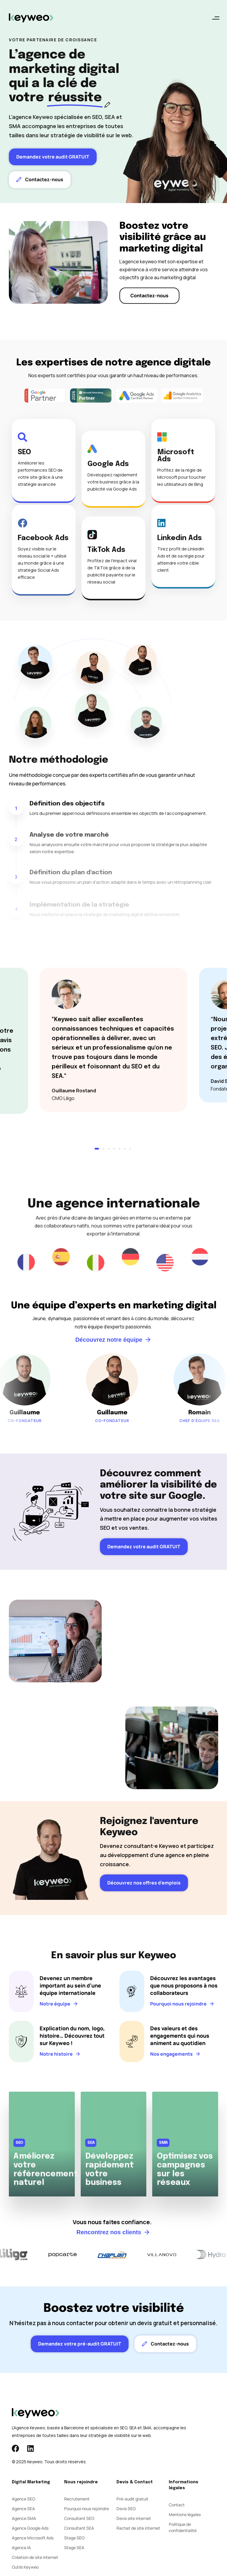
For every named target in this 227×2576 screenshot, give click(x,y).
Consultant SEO (79, 2518)
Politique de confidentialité (183, 2527)
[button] (216, 18)
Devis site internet (133, 2518)
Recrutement (77, 2499)
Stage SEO (74, 2538)
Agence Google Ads (30, 2528)
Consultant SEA (79, 2528)
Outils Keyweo (25, 2567)
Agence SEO (23, 2499)
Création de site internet (35, 2557)
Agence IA (21, 2547)
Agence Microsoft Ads (32, 2538)
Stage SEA (74, 2547)
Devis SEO (126, 2508)
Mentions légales (185, 2514)
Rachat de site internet (138, 2528)
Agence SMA (24, 2518)
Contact (177, 2505)
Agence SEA (23, 2508)
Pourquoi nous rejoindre (86, 2508)
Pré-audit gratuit (132, 2499)
